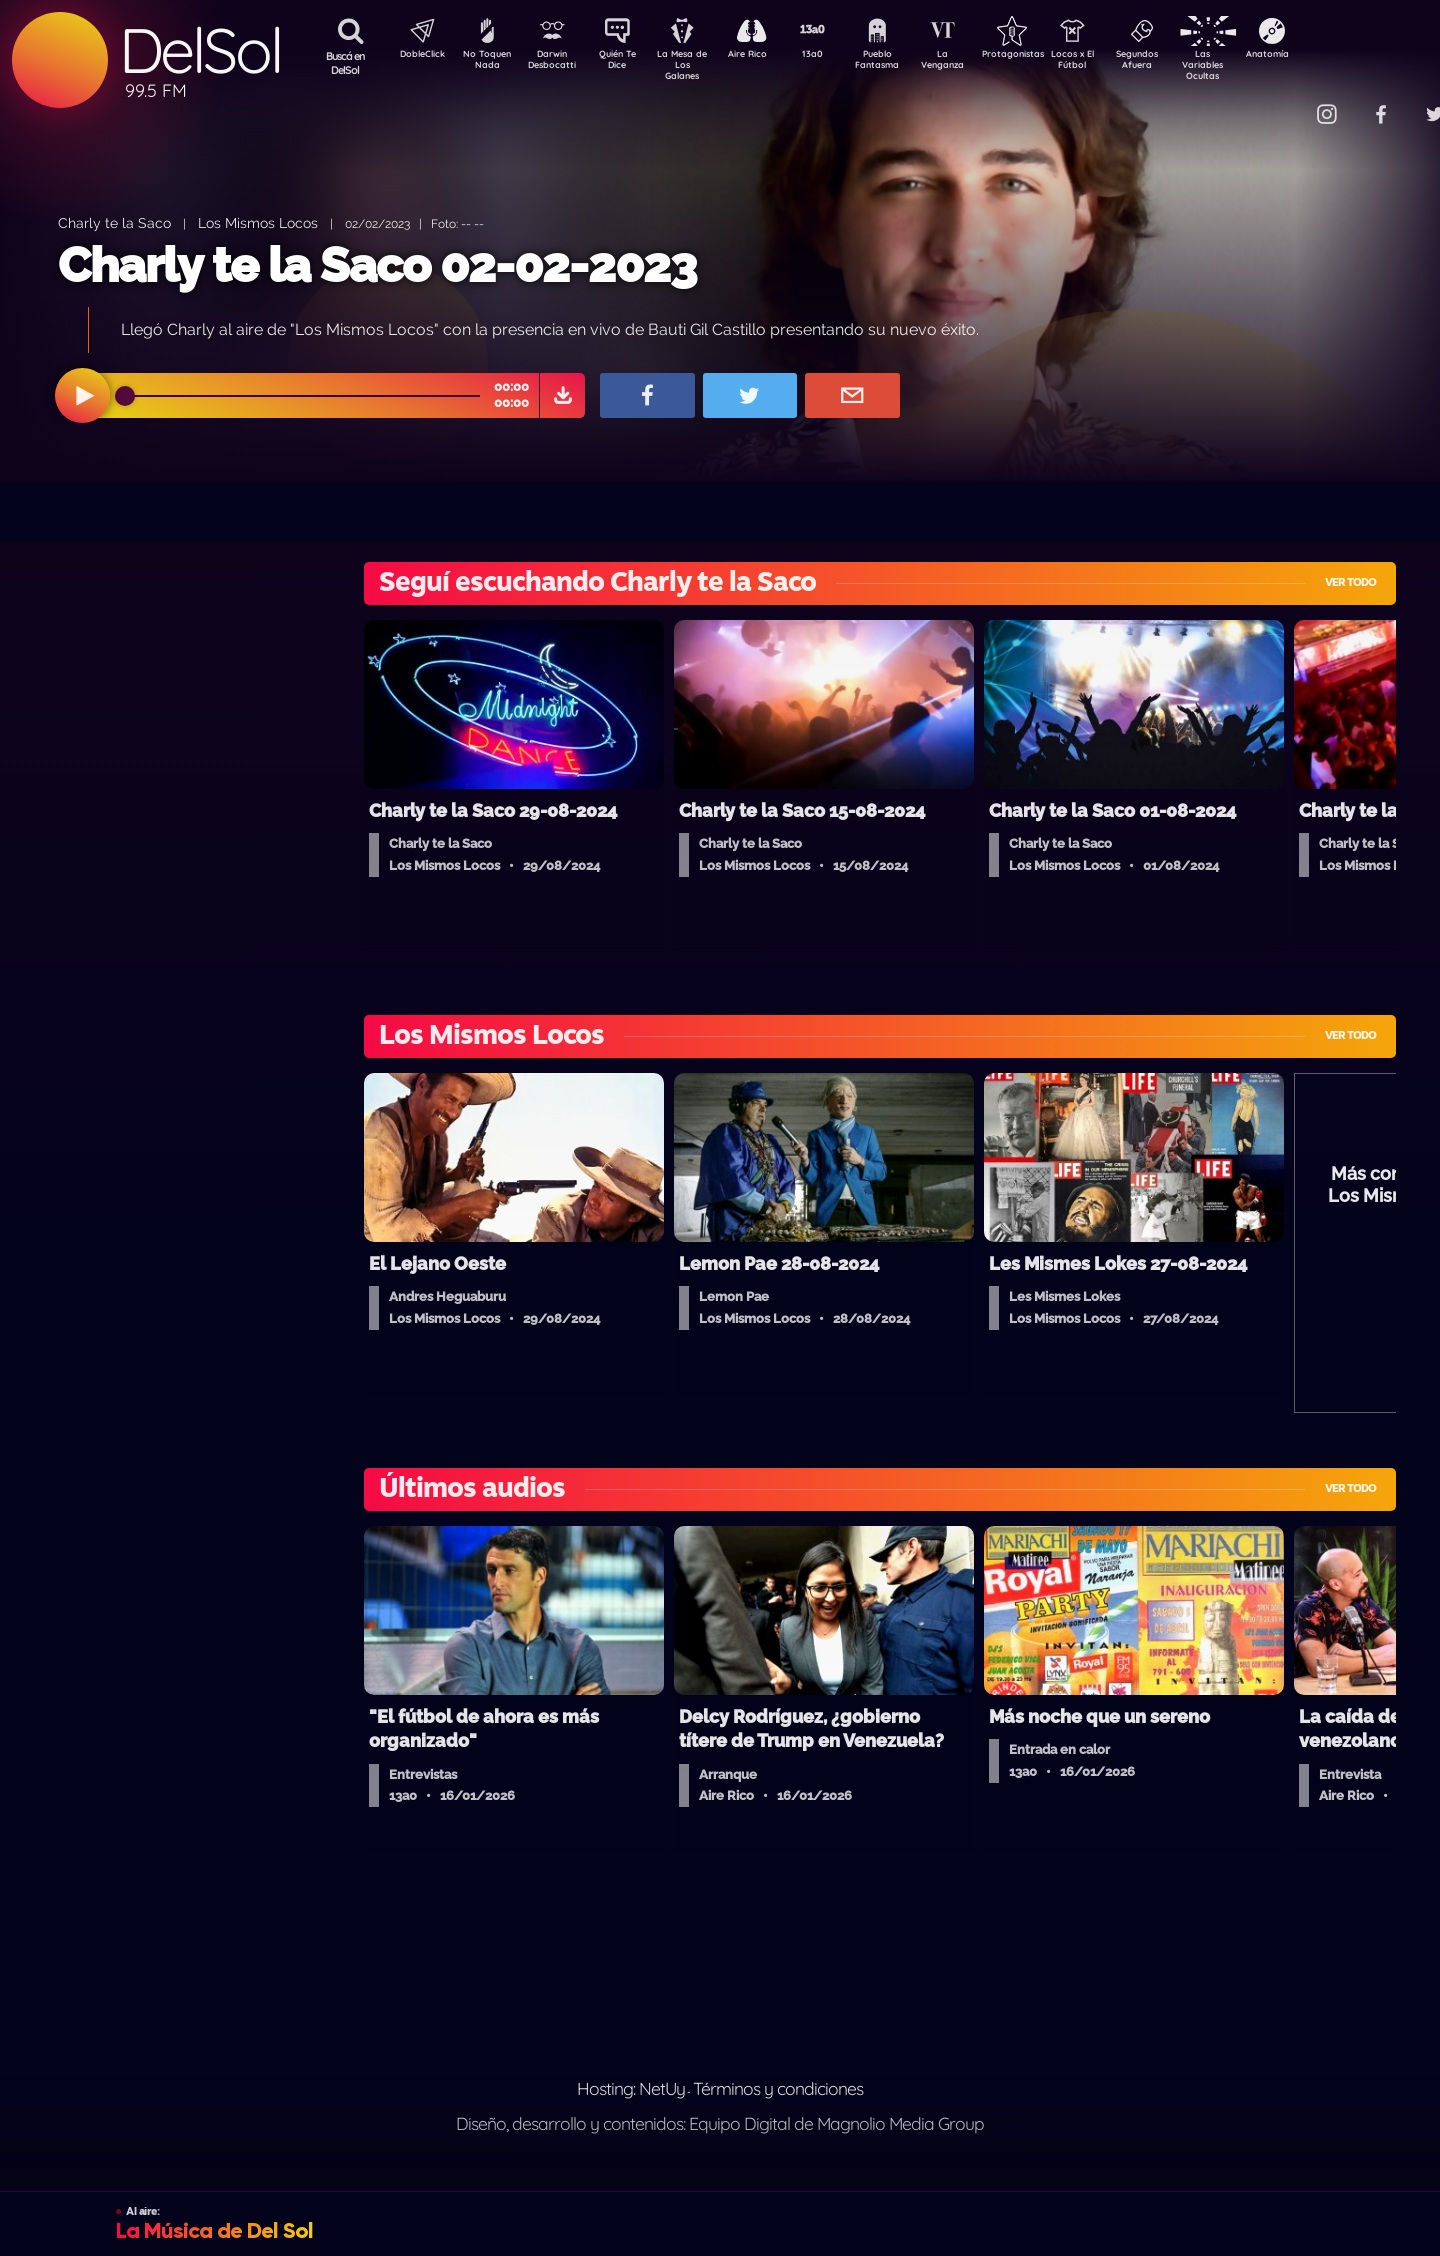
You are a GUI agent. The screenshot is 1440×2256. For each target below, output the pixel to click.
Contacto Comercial (1286, 102)
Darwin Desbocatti (555, 63)
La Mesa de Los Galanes (695, 64)
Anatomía (1325, 56)
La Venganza (975, 63)
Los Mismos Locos (258, 222)
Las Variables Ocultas (1255, 64)
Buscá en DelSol (345, 63)
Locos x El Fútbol (1115, 63)
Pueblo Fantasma (905, 63)
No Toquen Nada (485, 63)
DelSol (200, 50)
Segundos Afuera (1185, 63)
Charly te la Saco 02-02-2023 (377, 265)
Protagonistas (1045, 56)
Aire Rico (765, 56)
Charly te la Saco (114, 222)
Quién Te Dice (625, 63)
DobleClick (415, 56)
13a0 (835, 56)
